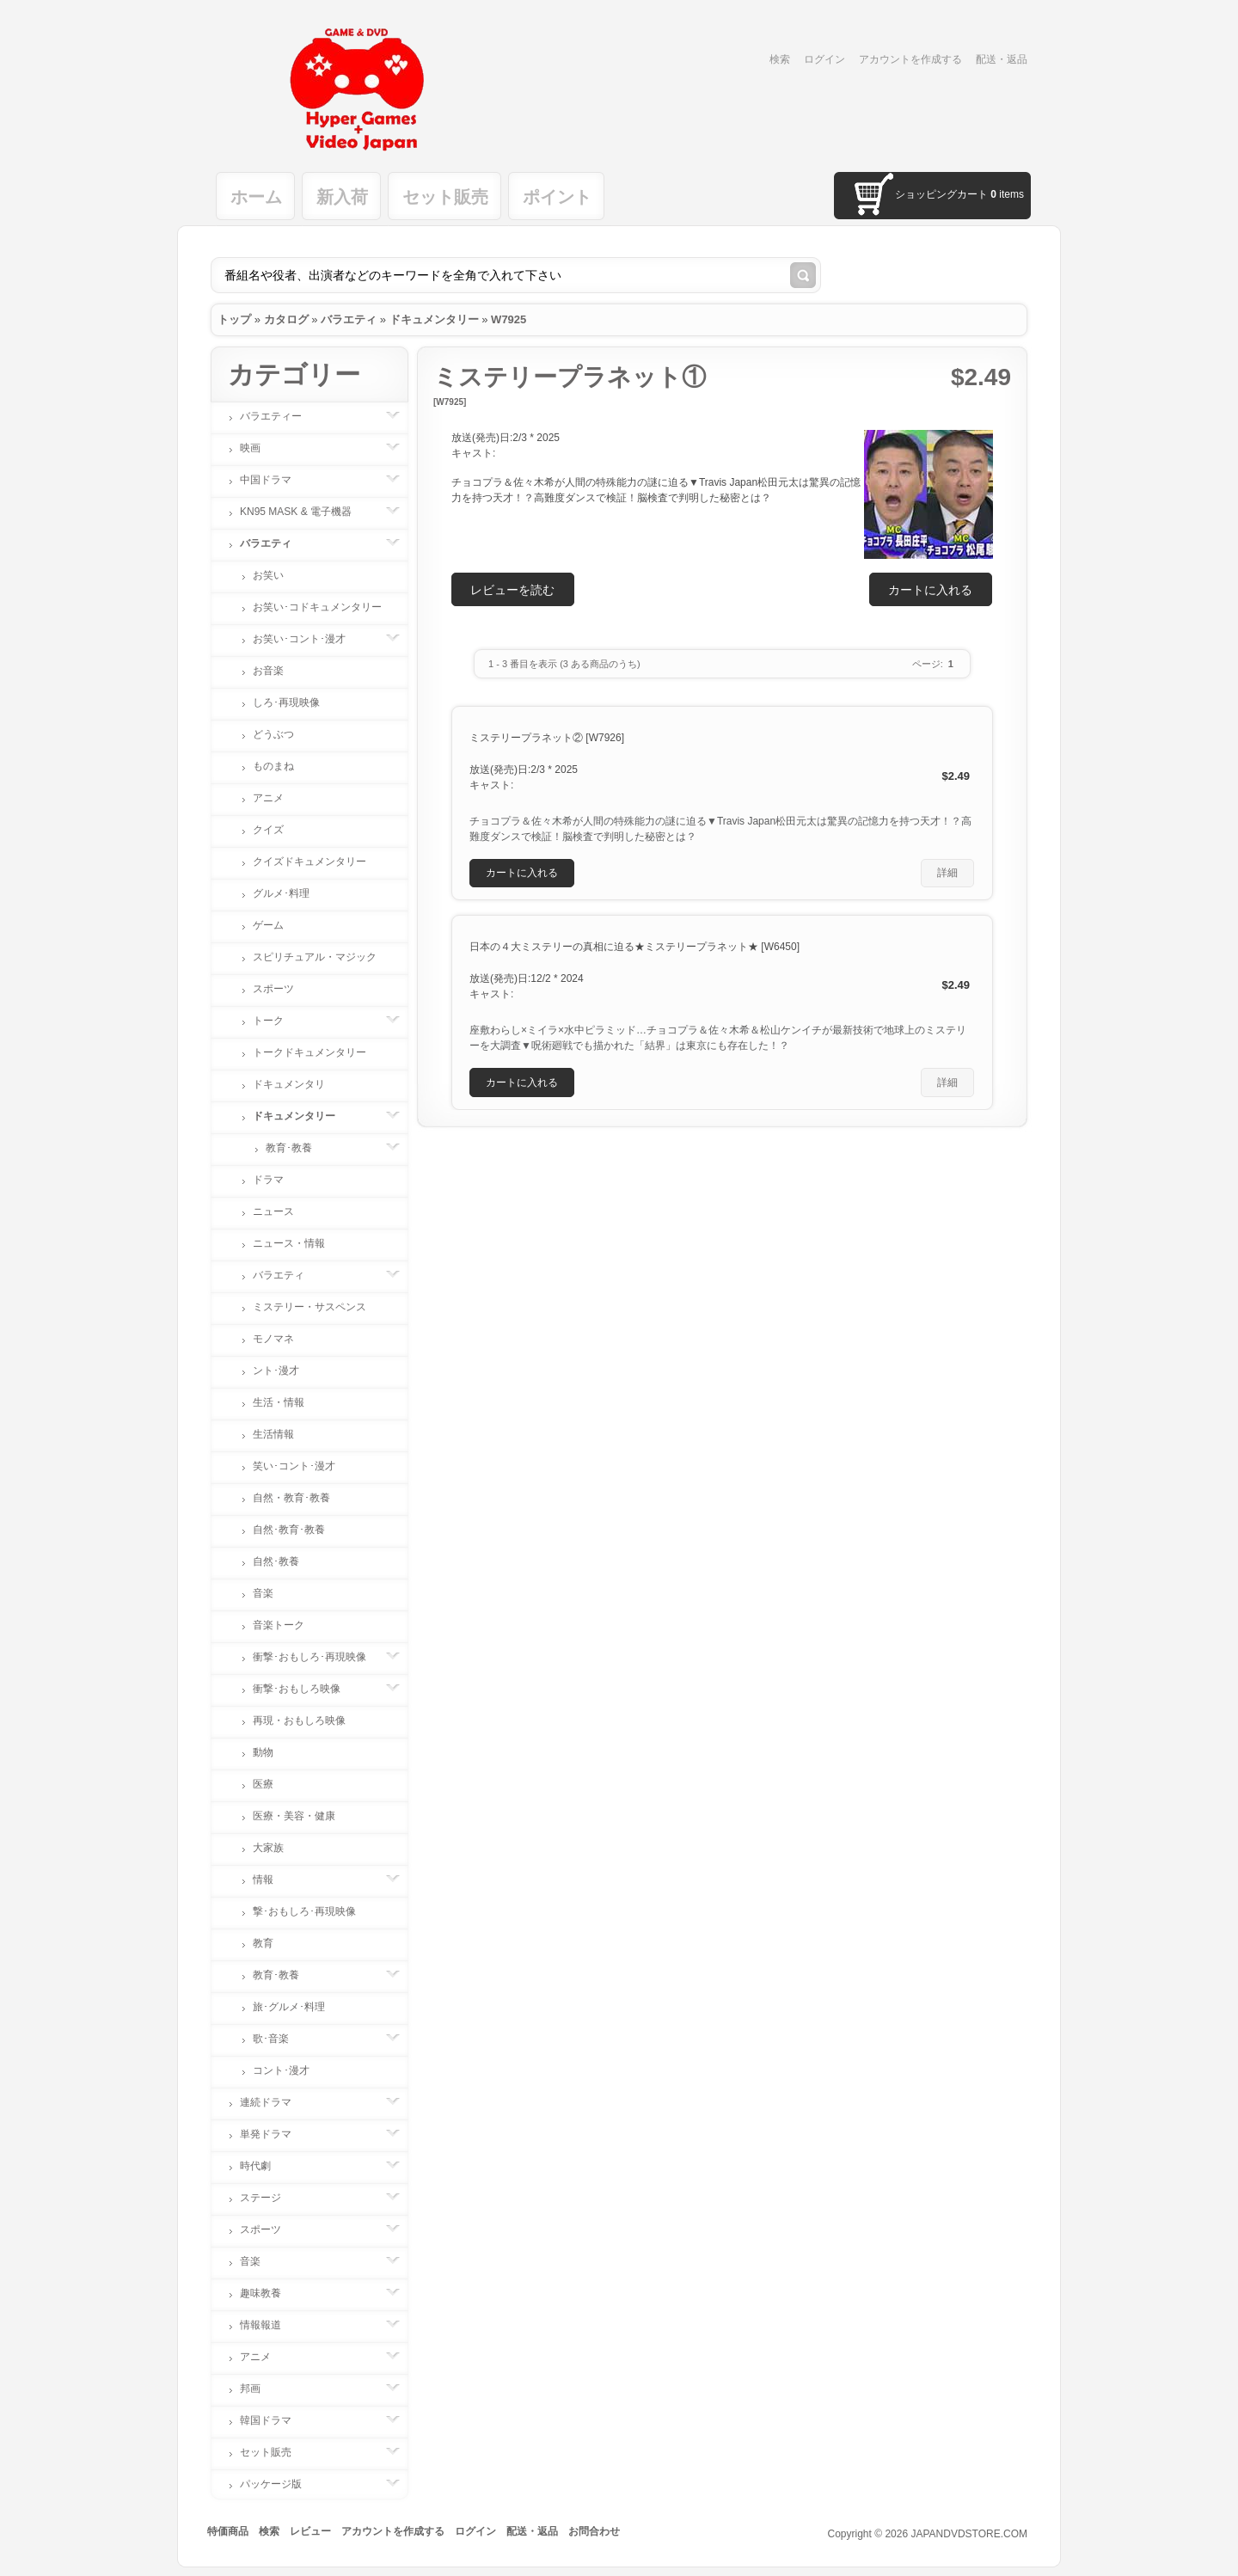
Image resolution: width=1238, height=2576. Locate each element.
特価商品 (227, 2531)
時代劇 (264, 2166)
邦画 (259, 2389)
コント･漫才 (281, 2070)
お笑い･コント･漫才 (308, 639)
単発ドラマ (274, 2134)
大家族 (268, 1848)
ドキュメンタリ (289, 1084)
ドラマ (268, 1180)
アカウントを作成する (910, 59)
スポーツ (273, 989)
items (1007, 194)
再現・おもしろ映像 (299, 1720)
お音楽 (268, 671)
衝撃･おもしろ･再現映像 (318, 1657)
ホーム (256, 196)
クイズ (268, 830)
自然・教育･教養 (291, 1498)
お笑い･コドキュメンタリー (317, 607)
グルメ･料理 (281, 893)
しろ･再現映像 (286, 702)
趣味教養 (269, 2293)
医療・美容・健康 (294, 1816)
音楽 (263, 1593)
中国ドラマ (274, 480)
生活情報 (273, 1434)
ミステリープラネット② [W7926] (546, 738)
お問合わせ (594, 2531)
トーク (277, 1021)
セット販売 (445, 196)
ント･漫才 (276, 1371)
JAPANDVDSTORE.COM (968, 2534)
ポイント (557, 196)
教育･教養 (297, 1148)
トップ (234, 319)
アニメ (268, 798)
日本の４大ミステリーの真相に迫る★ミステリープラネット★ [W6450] (634, 947)
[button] (930, 589)
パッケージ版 (279, 2484)
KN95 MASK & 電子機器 (304, 512)
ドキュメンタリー (434, 319)
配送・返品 (1001, 59)
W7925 (508, 319)
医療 (263, 1784)
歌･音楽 (279, 2039)
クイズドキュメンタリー (309, 862)
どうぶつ (273, 734)
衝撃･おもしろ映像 (305, 1689)
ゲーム (268, 925)
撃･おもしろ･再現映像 (304, 1911)
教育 (263, 1943)
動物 (263, 1752)
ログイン (824, 59)
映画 (259, 448)
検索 (779, 59)
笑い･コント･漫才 (294, 1466)
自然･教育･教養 (289, 1530)
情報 (272, 1880)
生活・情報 (278, 1402)
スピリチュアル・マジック (315, 957)
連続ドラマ (274, 2102)
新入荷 (342, 196)
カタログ (286, 319)
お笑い (268, 575)
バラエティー (279, 416)
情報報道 (269, 2325)
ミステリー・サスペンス (309, 1307)
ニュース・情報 (289, 1243)
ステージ (269, 2198)
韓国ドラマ (274, 2420)
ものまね (273, 766)
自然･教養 (276, 1561)
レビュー (310, 2531)
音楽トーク (278, 1625)
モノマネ (273, 1339)
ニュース (273, 1211)
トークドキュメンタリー (309, 1052)
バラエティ (349, 319)
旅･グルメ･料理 (289, 2007)
